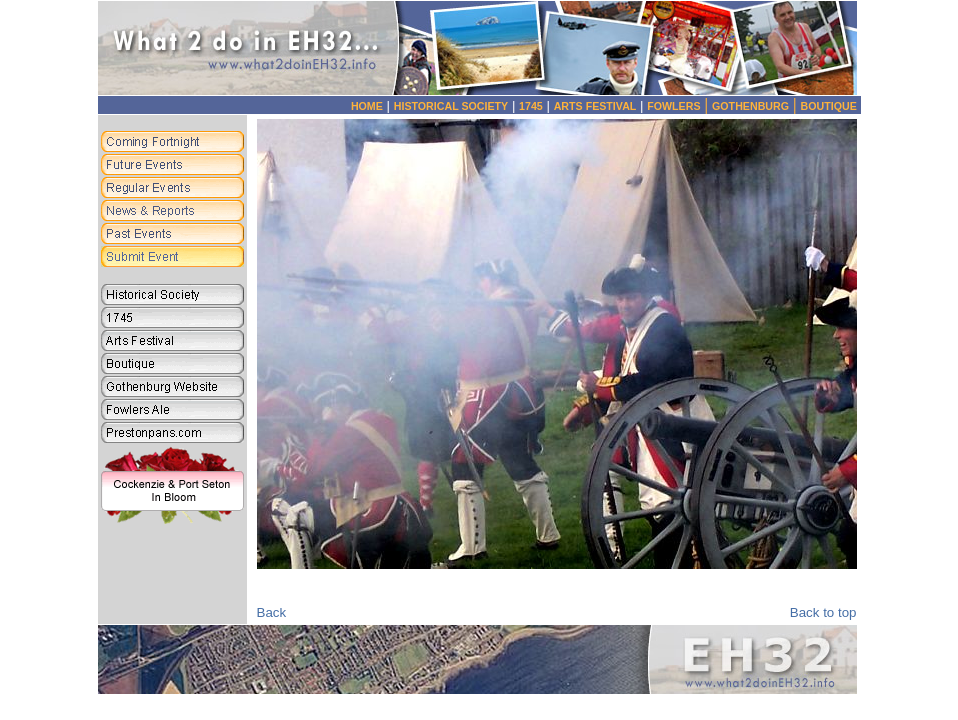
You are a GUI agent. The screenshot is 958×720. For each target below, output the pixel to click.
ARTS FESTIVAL (595, 106)
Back (272, 612)
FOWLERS (679, 106)
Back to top (823, 612)
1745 (531, 106)
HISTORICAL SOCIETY (451, 106)
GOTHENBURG (756, 106)
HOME (367, 106)
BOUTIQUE (829, 106)
